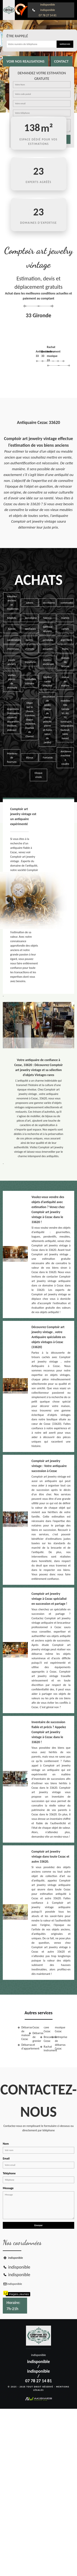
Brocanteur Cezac (46, 2039)
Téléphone (9, 2173)
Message (8, 2188)
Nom (6, 2143)
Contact (61, 61)
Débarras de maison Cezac (23, 2033)
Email (6, 2158)
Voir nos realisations (25, 61)
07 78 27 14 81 (48, 15)
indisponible (47, 4)
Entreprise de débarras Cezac (57, 2042)
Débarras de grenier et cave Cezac (40, 2036)
